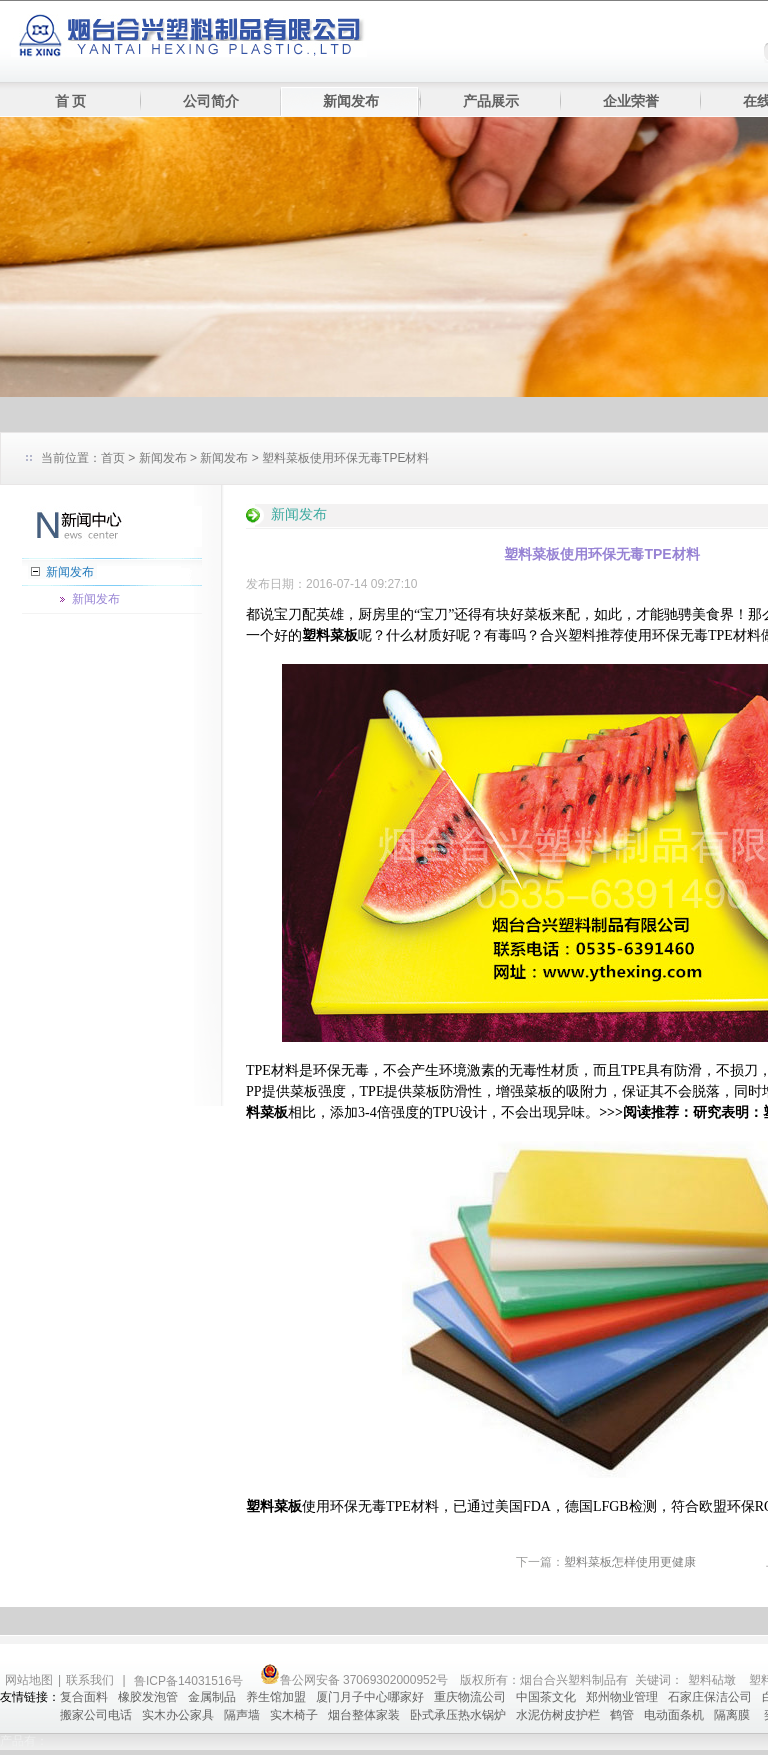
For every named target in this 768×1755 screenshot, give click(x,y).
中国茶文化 (546, 1697)
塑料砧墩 (712, 1680)
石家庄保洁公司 (710, 1697)
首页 (113, 458)
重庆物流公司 (470, 1697)
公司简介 (211, 101)
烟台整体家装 (364, 1715)
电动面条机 (674, 1715)
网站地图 (29, 1680)
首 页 (71, 101)
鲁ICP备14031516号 (190, 1681)
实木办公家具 (178, 1715)
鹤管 (622, 1715)
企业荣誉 (631, 101)
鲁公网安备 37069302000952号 (354, 1680)
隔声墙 (242, 1715)
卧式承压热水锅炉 (458, 1715)
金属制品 (212, 1697)
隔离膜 (733, 1715)
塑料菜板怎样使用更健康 (630, 1562)
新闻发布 (351, 101)
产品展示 (491, 101)
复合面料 (84, 1697)
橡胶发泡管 (148, 1697)
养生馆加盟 (276, 1697)
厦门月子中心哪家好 (370, 1697)
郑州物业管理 (622, 1697)
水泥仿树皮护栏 (558, 1715)
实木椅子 (294, 1715)
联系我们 (90, 1680)
